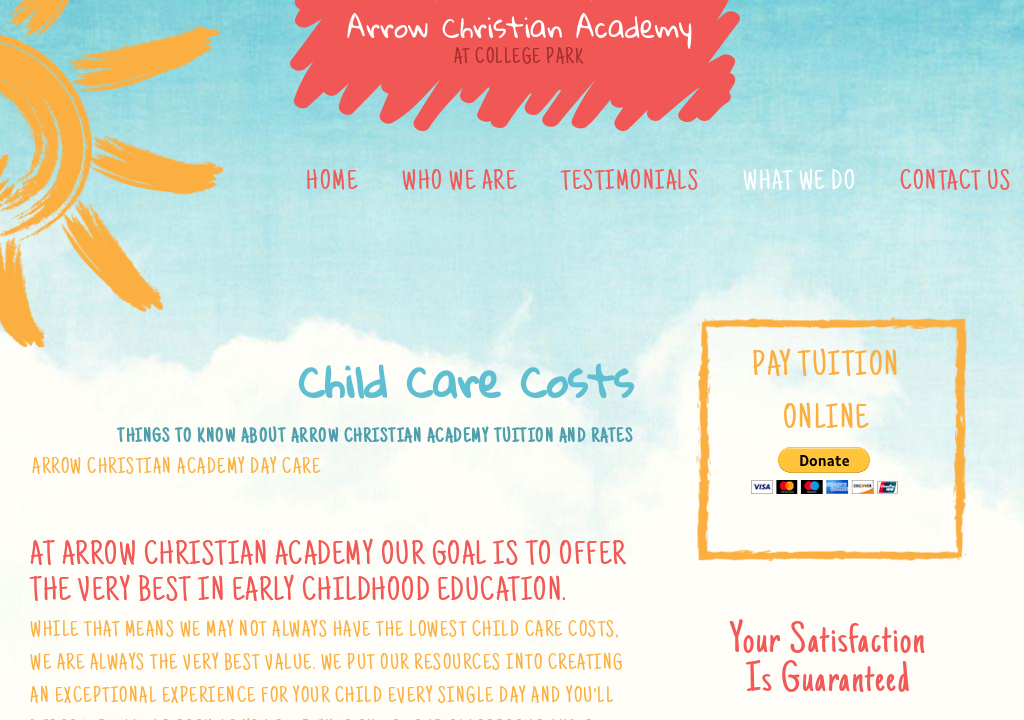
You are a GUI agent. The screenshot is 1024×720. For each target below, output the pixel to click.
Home (332, 183)
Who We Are (459, 183)
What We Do (799, 183)
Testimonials (630, 183)
